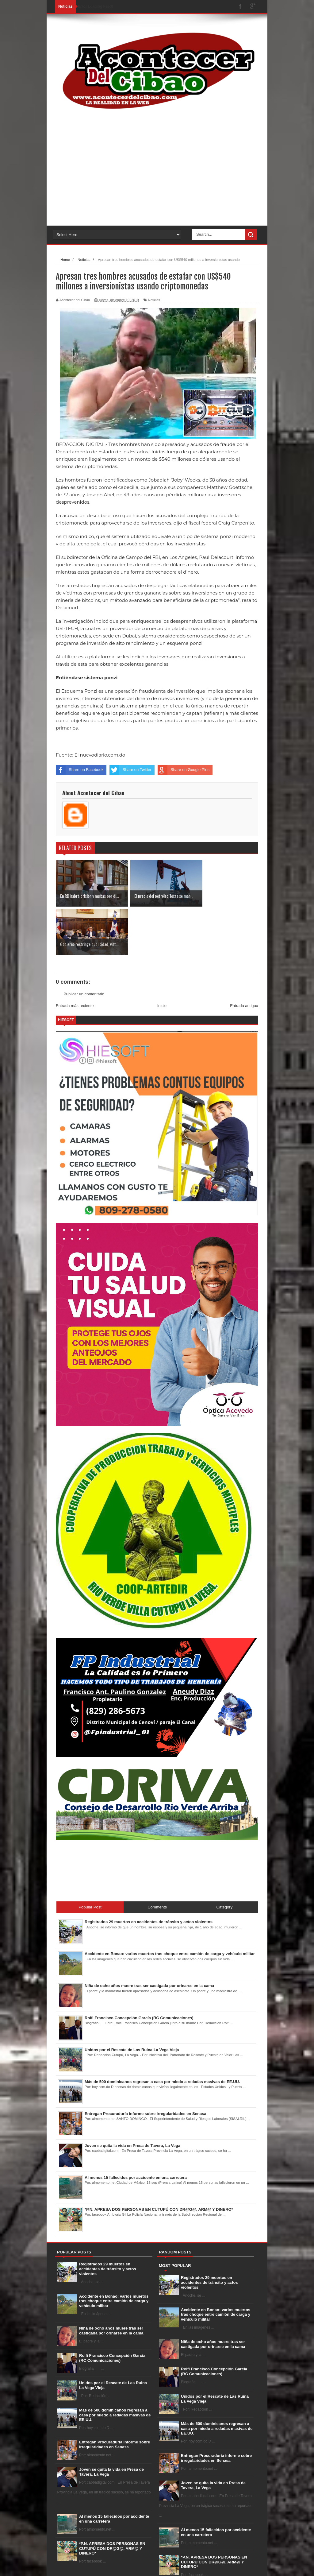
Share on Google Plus (183, 770)
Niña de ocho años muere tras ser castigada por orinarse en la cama (111, 2282)
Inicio (162, 957)
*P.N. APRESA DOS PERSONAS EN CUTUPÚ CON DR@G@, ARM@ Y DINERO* (112, 2500)
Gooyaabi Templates (144, 2571)
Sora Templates (88, 2571)
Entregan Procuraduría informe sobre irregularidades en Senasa (114, 2396)
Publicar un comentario (83, 945)
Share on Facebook (79, 770)
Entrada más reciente (75, 957)
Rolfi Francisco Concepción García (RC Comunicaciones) (112, 2309)
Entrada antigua (244, 957)
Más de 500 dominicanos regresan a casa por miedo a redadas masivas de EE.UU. (115, 2366)
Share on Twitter (130, 770)
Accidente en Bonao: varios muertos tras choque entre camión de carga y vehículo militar (113, 2252)
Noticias (154, 300)
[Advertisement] (157, 176)
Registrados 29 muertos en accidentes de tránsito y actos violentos (107, 2221)
